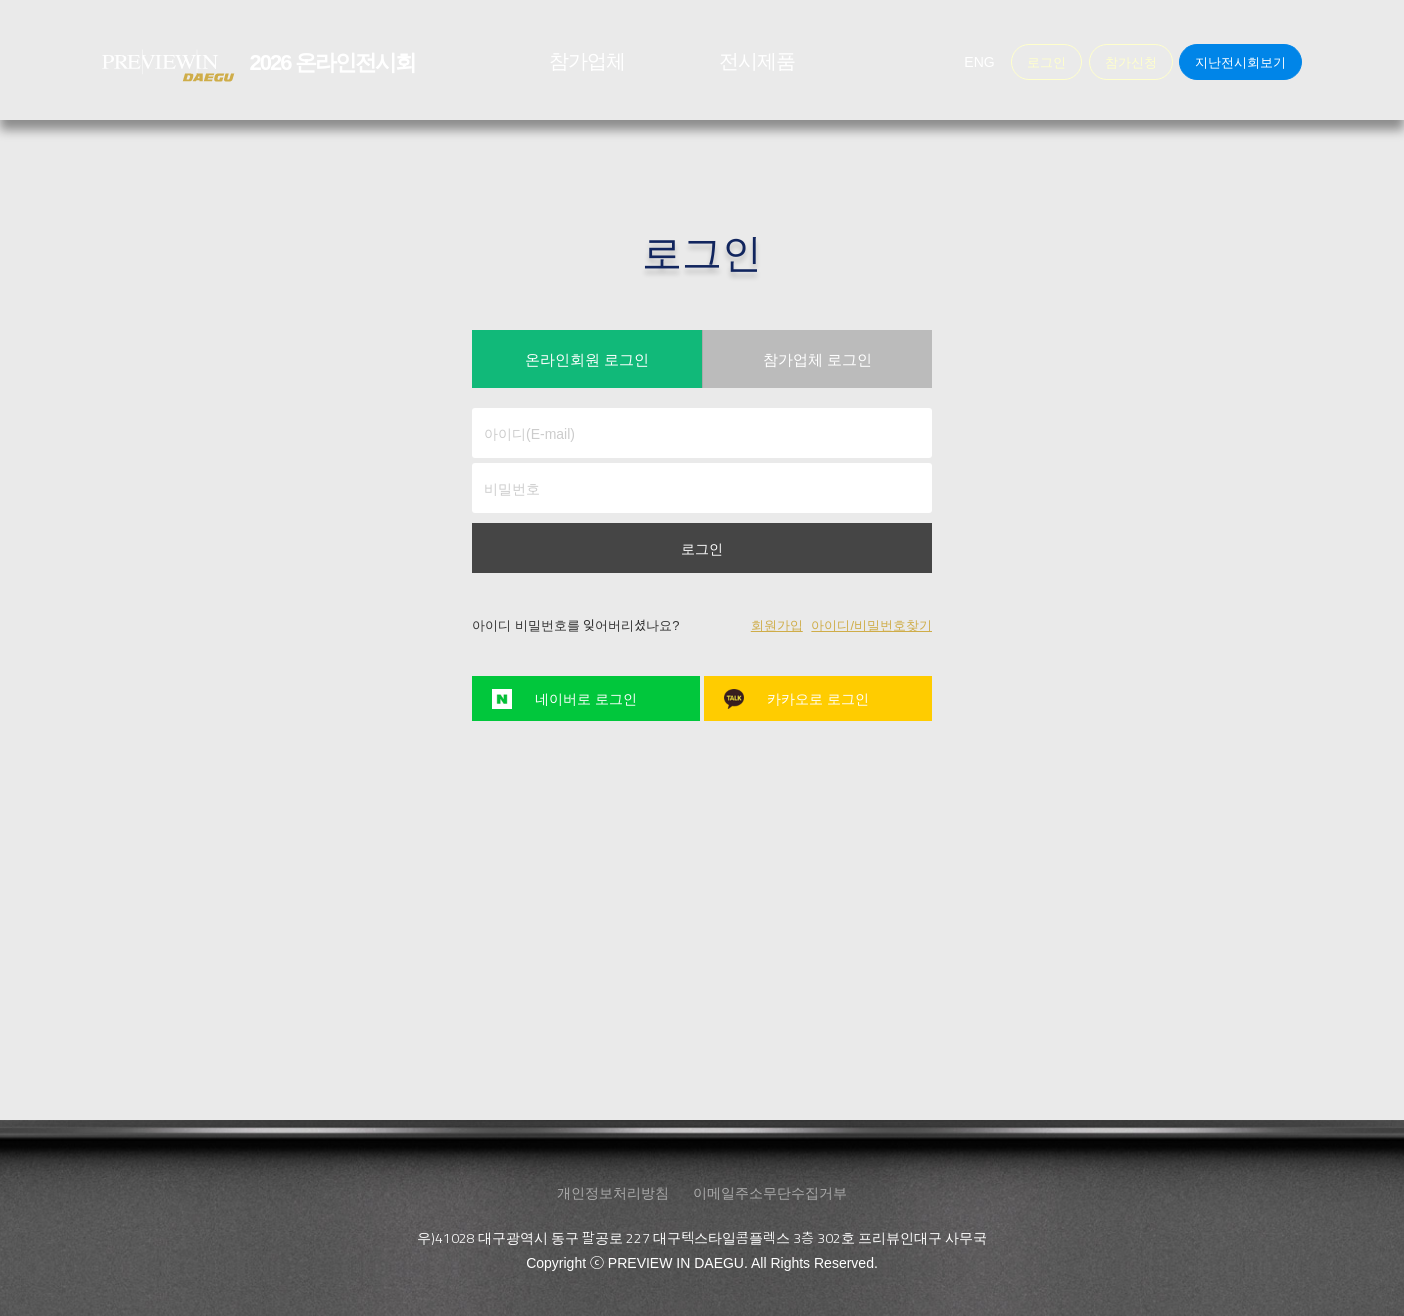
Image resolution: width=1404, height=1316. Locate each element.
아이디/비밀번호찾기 (871, 625)
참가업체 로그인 (817, 359)
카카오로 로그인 (818, 699)
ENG (979, 61)
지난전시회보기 (1240, 61)
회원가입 (777, 625)
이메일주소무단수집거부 (770, 1192)
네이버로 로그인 (586, 699)
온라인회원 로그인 (587, 359)
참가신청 (1131, 61)
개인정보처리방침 (613, 1192)
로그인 (702, 549)
